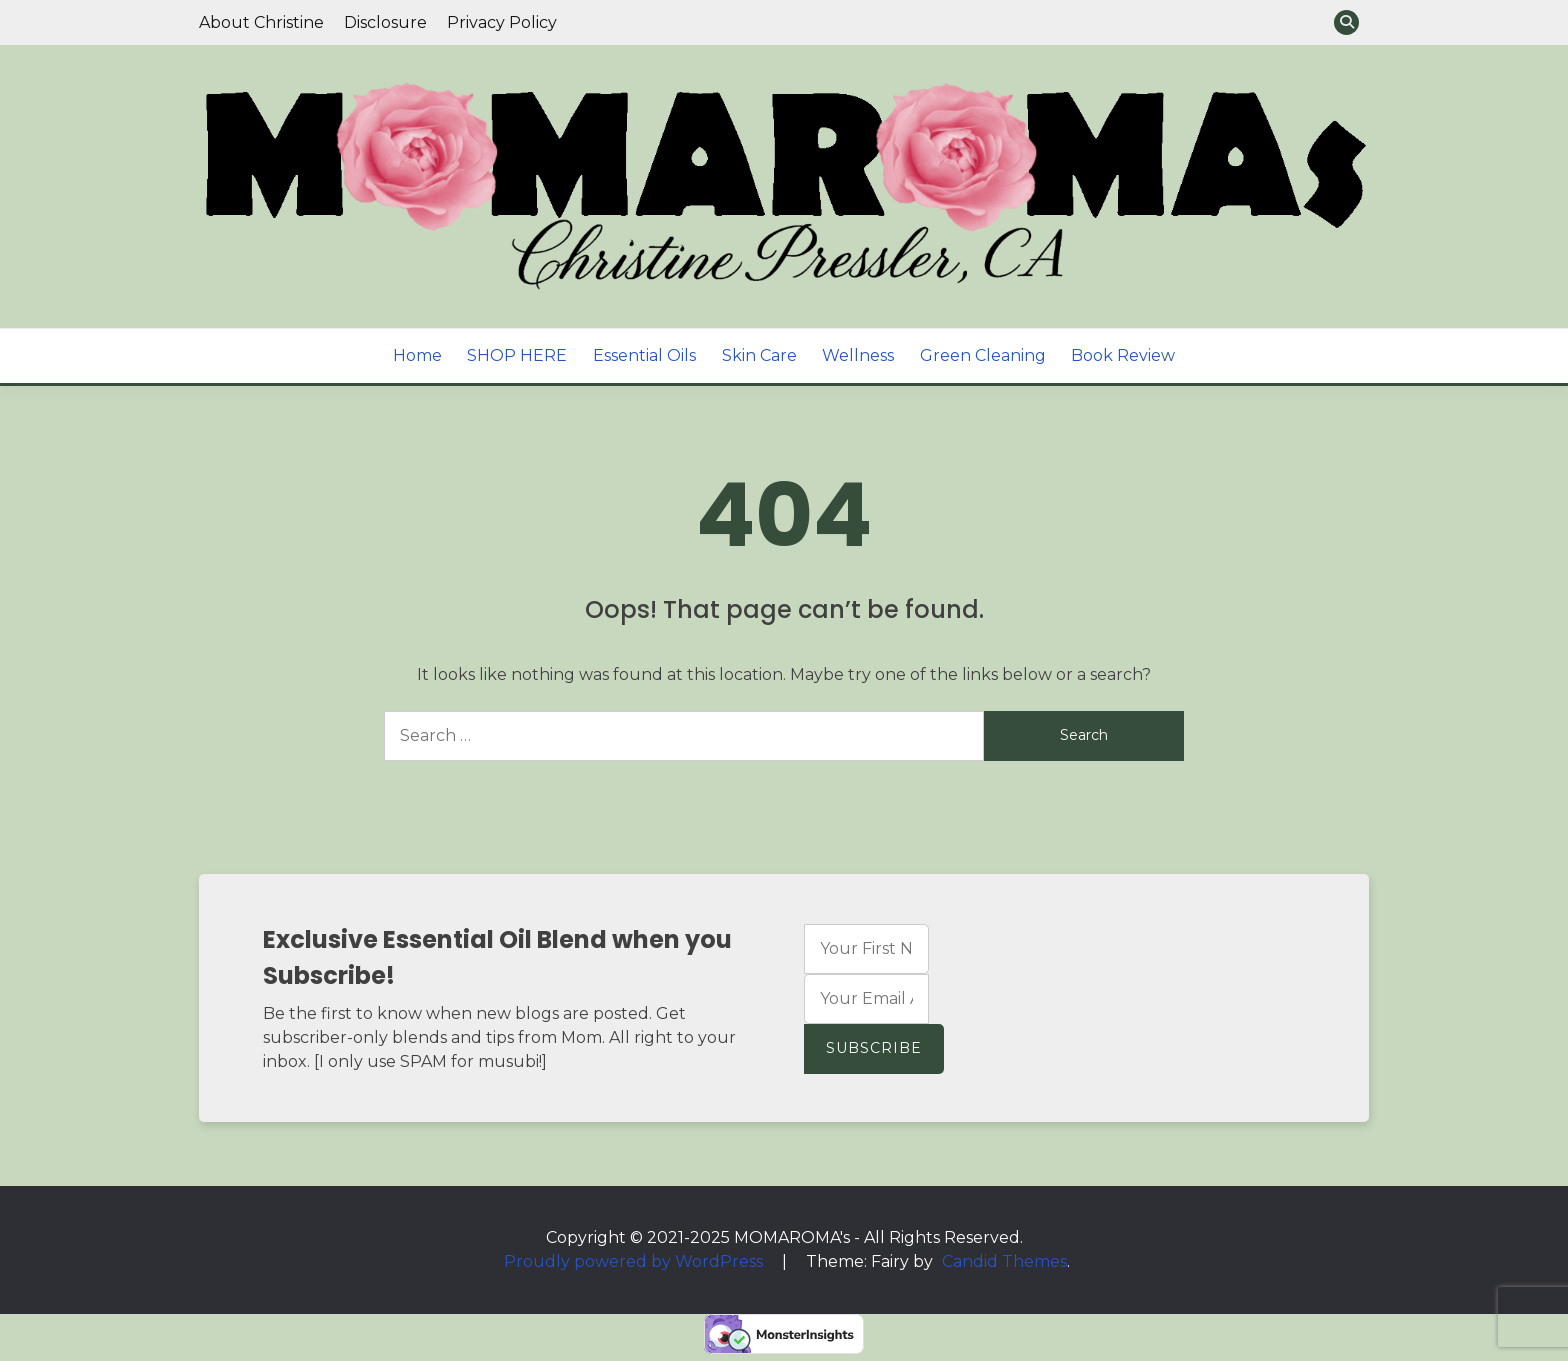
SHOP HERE (517, 355)
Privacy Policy (502, 22)
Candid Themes (1004, 1261)
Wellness (858, 355)
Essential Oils (644, 355)
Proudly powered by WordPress (635, 1261)
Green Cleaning (983, 355)
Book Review (1123, 355)
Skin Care (759, 355)
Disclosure (385, 22)
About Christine (261, 22)
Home (417, 355)
